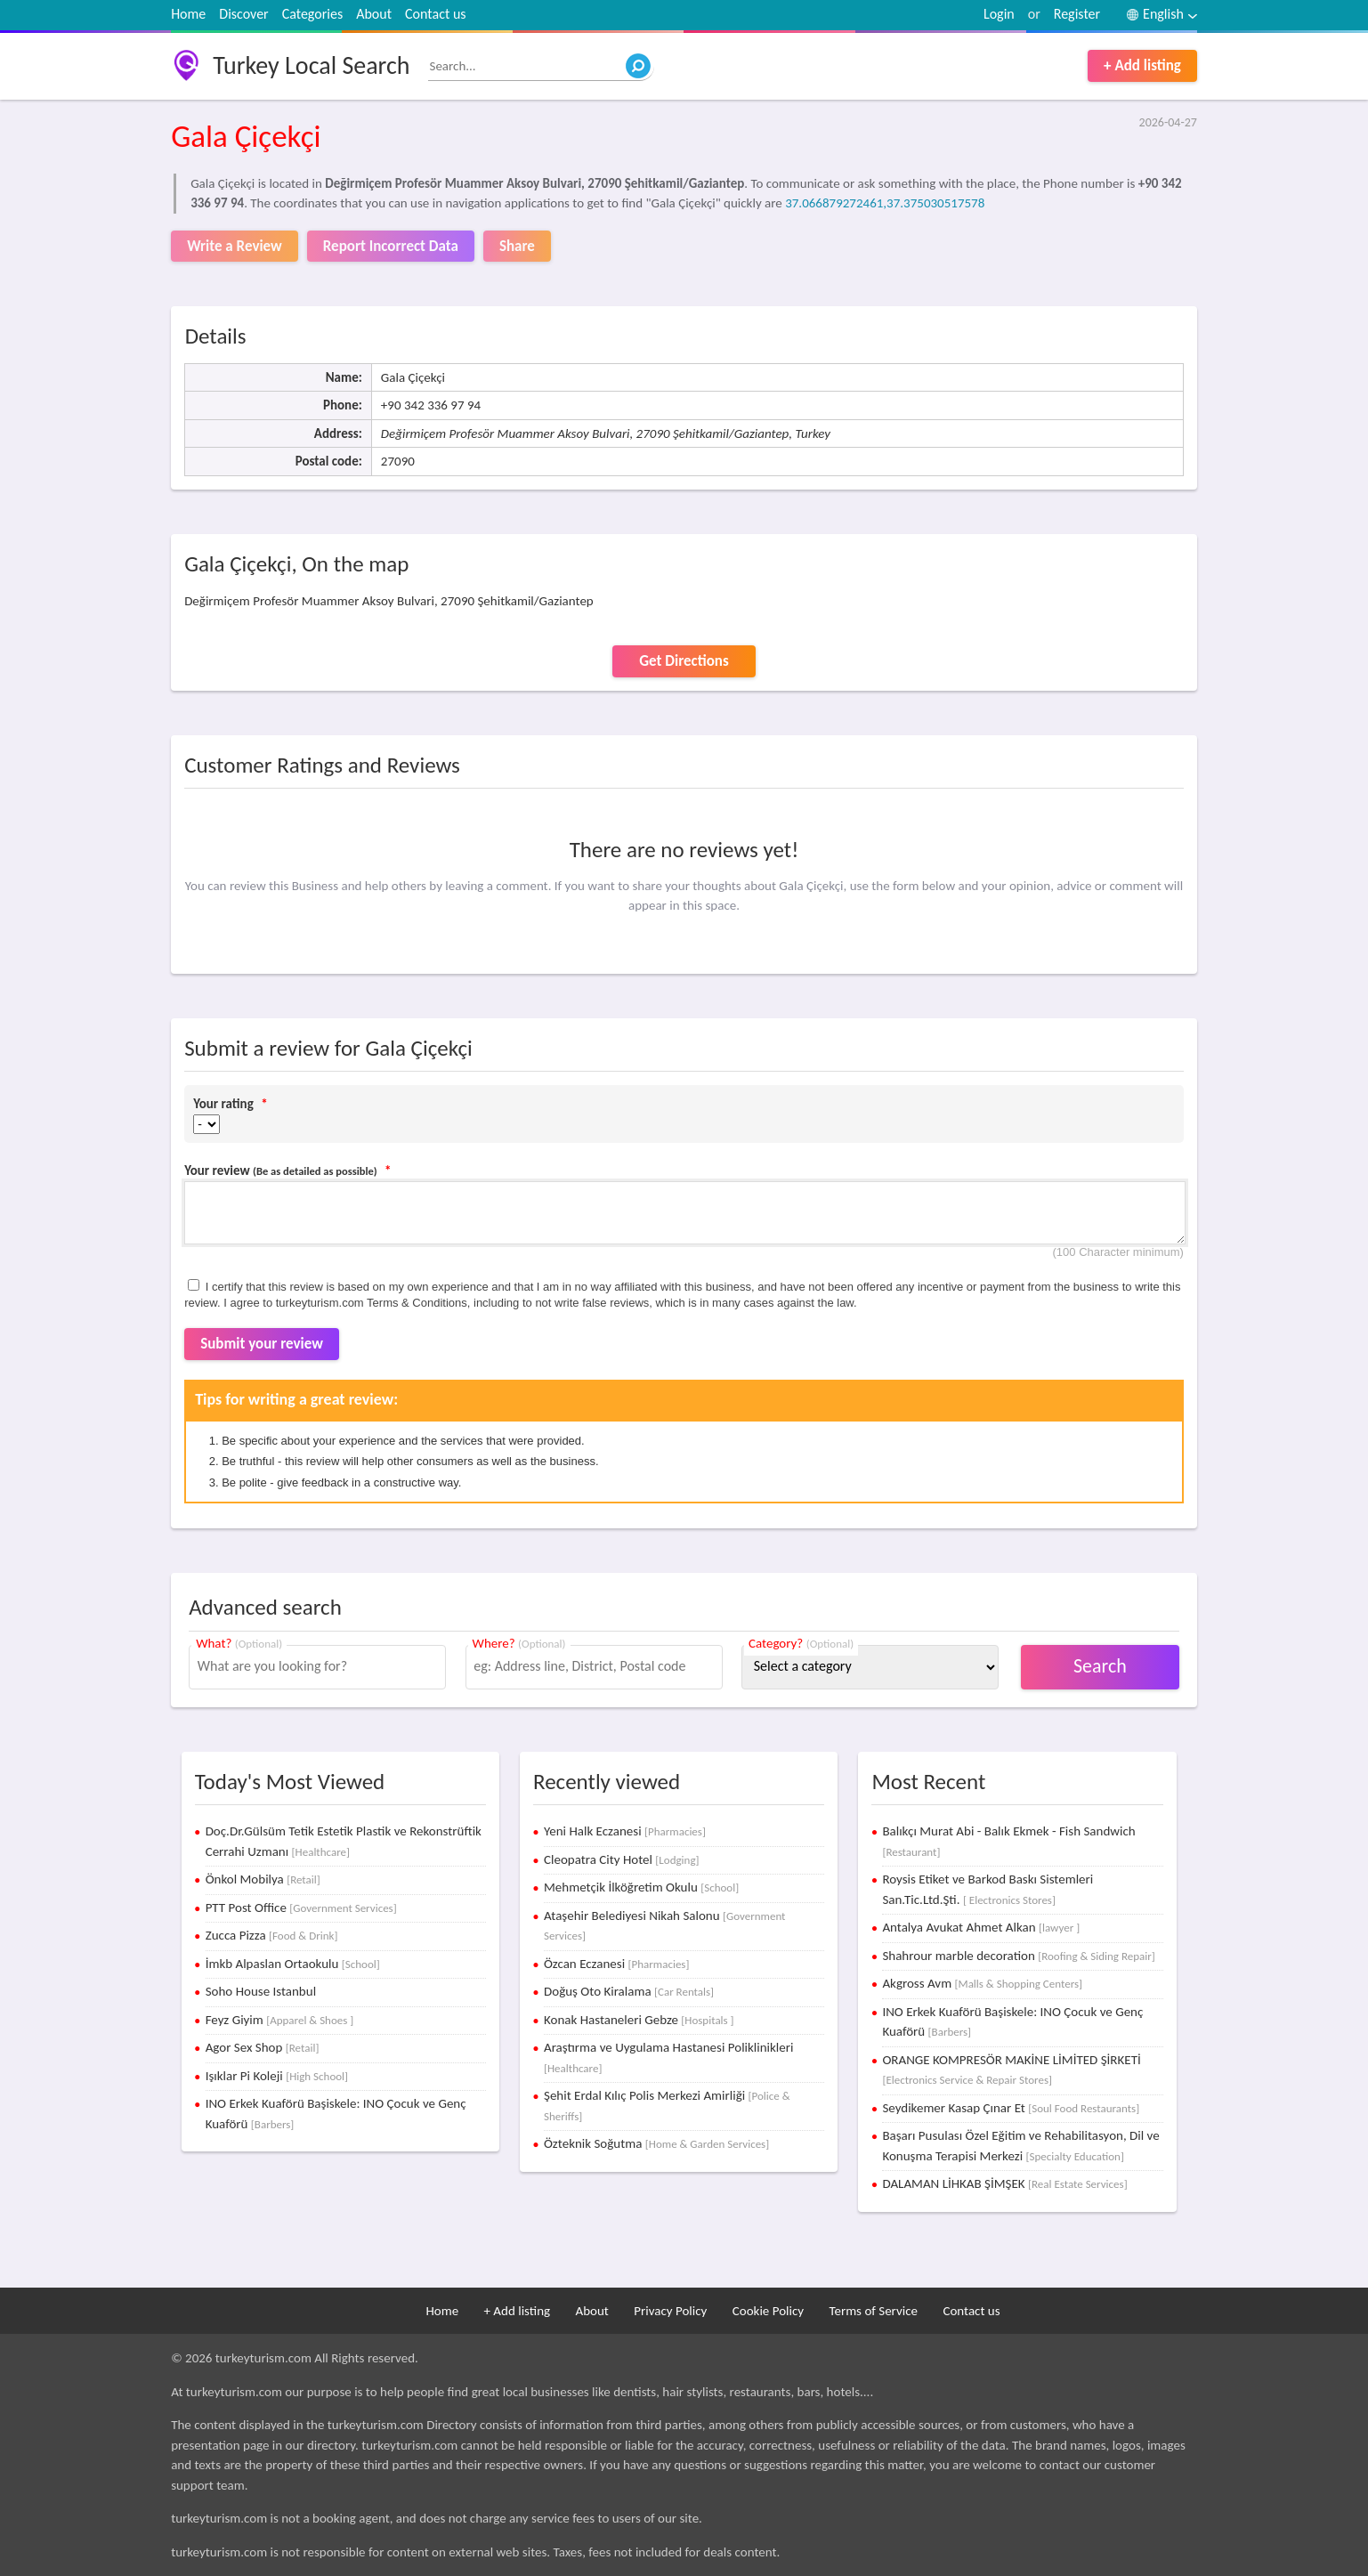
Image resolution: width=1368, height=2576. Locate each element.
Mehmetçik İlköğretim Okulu (641, 1887)
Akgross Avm (982, 1983)
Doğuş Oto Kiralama (629, 1991)
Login (999, 13)
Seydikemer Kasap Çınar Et (1010, 2108)
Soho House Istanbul (261, 1991)
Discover (243, 13)
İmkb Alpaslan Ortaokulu (293, 1964)
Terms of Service (873, 2311)
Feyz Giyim (280, 2020)
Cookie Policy (768, 2311)
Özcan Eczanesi (616, 1964)
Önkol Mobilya (263, 1879)
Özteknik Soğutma (656, 2143)
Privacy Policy (670, 2311)
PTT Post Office (301, 1908)
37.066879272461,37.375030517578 (884, 203)
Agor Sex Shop (263, 2047)
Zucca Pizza (272, 1935)
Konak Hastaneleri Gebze (639, 2020)
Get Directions (683, 661)
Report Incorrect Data (390, 246)
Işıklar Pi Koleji (277, 2076)
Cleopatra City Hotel (622, 1859)
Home (188, 13)
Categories (313, 13)
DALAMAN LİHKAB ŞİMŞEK (1004, 2183)
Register (1077, 13)
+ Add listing (1142, 65)
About (374, 13)
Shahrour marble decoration (1018, 1956)
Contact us (435, 13)
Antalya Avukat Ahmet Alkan (981, 1927)
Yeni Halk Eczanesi (625, 1831)
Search (1100, 1666)
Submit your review (261, 1343)
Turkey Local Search (311, 65)
